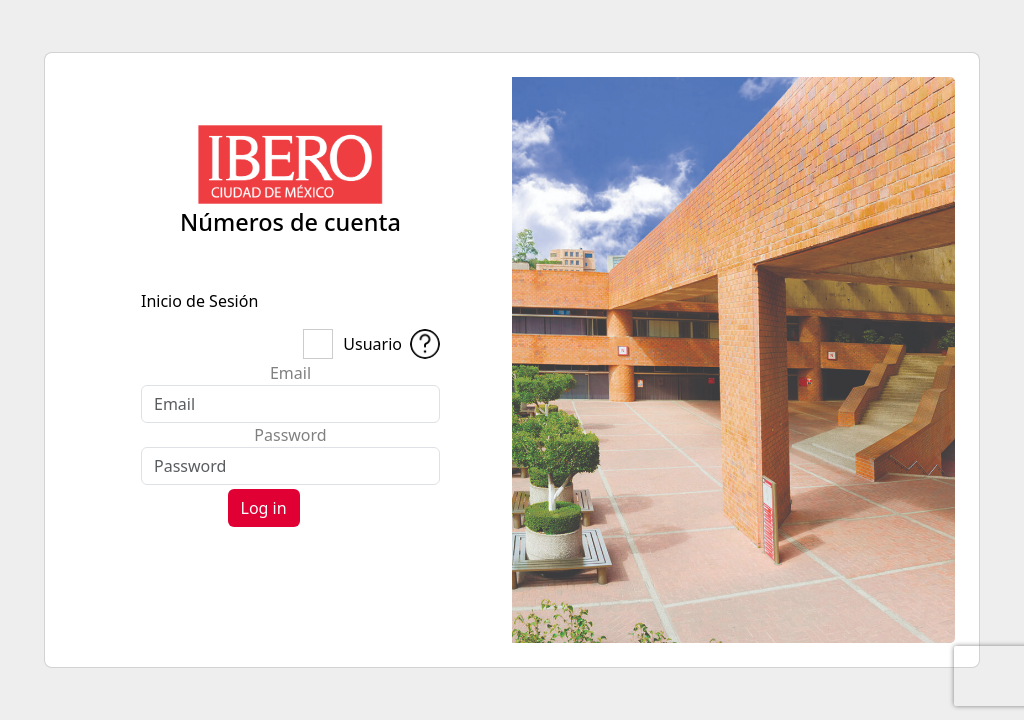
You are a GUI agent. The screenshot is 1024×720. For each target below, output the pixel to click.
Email (290, 373)
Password (290, 435)
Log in (264, 508)
